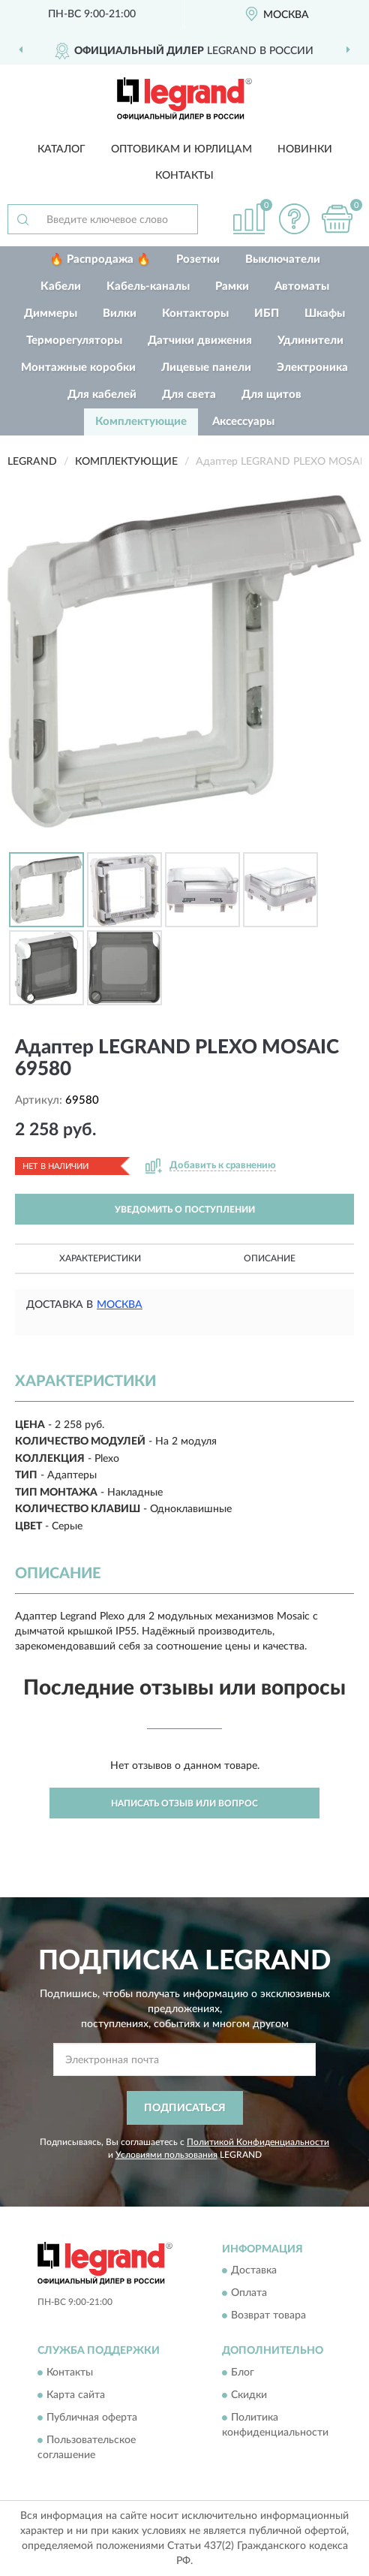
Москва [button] (119, 1305)
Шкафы (324, 313)
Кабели (60, 286)
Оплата (249, 2293)
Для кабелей (102, 394)
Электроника (312, 367)
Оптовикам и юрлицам (181, 149)
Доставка (254, 2271)
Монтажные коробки (78, 367)
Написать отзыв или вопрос (184, 1803)
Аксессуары (243, 421)
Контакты (184, 175)
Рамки (232, 286)
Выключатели (282, 259)
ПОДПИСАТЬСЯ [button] (185, 2108)
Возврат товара (268, 2316)
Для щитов (272, 394)
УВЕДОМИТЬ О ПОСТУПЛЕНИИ (185, 1209)
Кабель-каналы (148, 286)
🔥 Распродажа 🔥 (100, 259)
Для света (189, 394)
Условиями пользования (167, 2154)
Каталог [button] (62, 149)
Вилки (119, 313)
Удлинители (311, 340)
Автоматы (301, 286)
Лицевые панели (206, 367)
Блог (242, 2372)
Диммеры (50, 313)
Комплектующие (141, 421)
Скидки (249, 2395)
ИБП (266, 313)
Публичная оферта (91, 2417)
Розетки (198, 259)
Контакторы (195, 313)
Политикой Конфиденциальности (258, 2142)
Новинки (305, 149)
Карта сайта (75, 2395)
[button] (294, 218)
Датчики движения (200, 340)
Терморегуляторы (74, 340)
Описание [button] (270, 1258)
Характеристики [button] (100, 1258)
